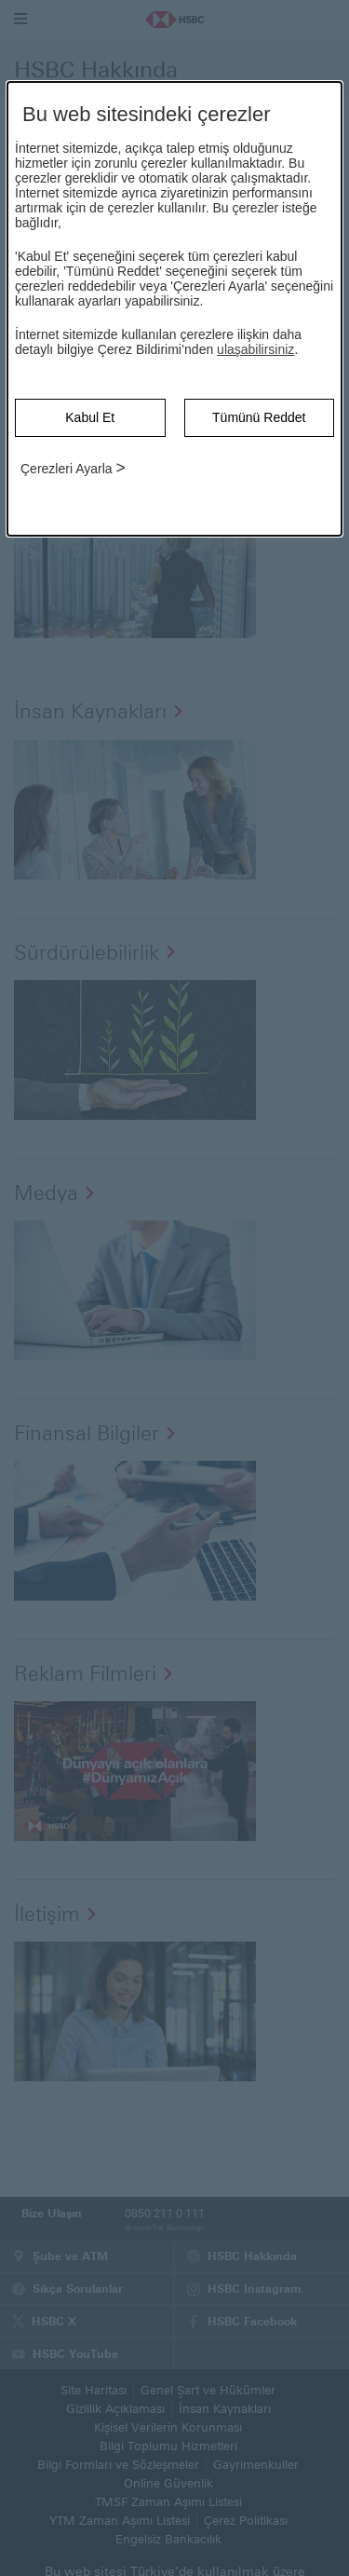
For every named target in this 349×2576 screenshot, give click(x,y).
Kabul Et (89, 417)
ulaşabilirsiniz (255, 349)
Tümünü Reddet (258, 417)
